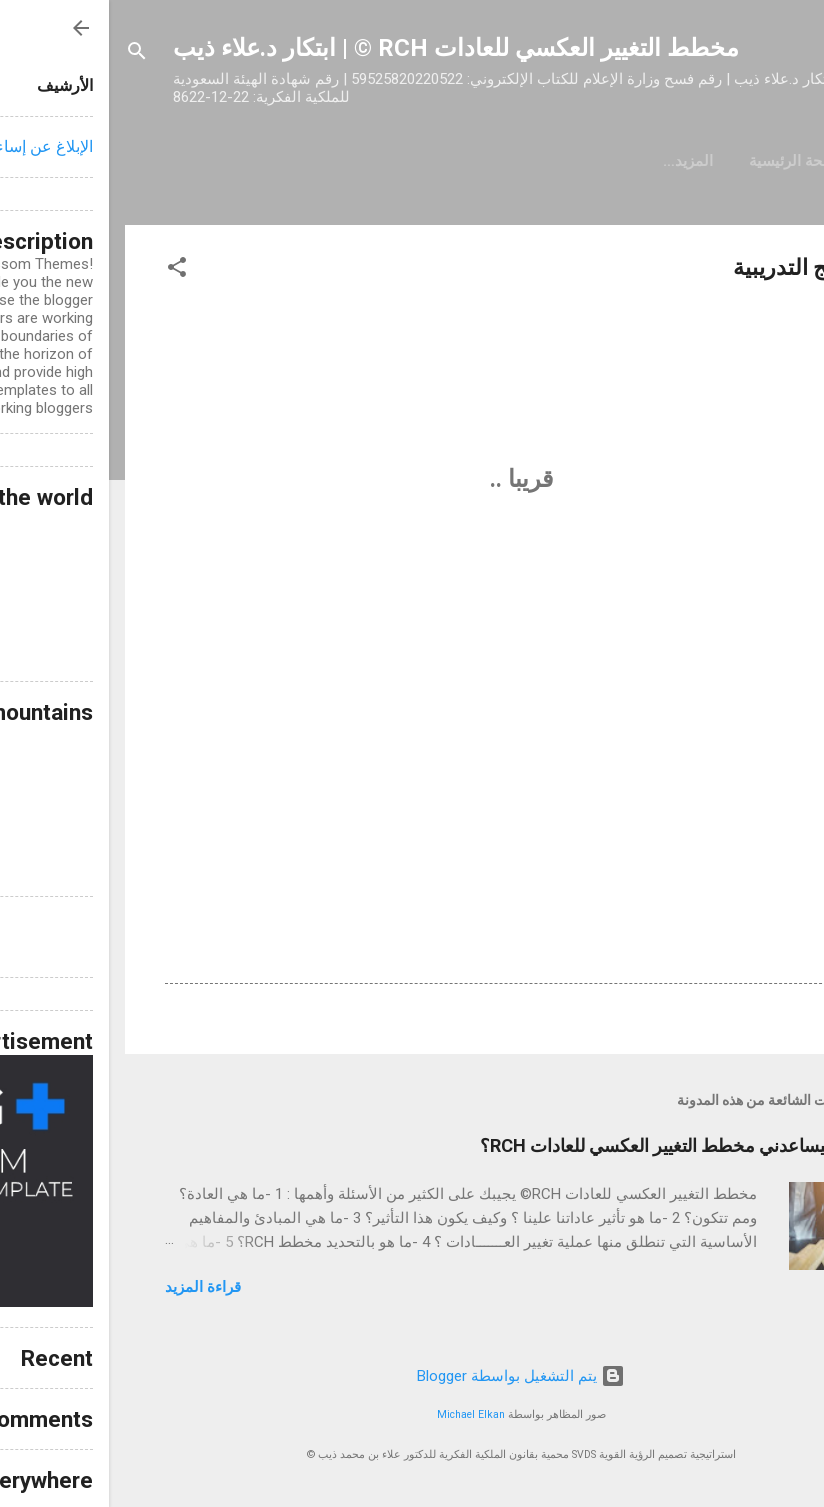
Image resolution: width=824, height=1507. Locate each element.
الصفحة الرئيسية (692, 161)
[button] (68, 270)
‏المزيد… (431, 161)
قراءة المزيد (94, 1287)
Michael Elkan (362, 1414)
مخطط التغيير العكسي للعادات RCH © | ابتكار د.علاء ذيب (347, 48)
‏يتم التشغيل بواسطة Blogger (412, 1376)
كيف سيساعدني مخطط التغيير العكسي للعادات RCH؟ (569, 1145)
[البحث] (28, 54)
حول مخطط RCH (548, 161)
